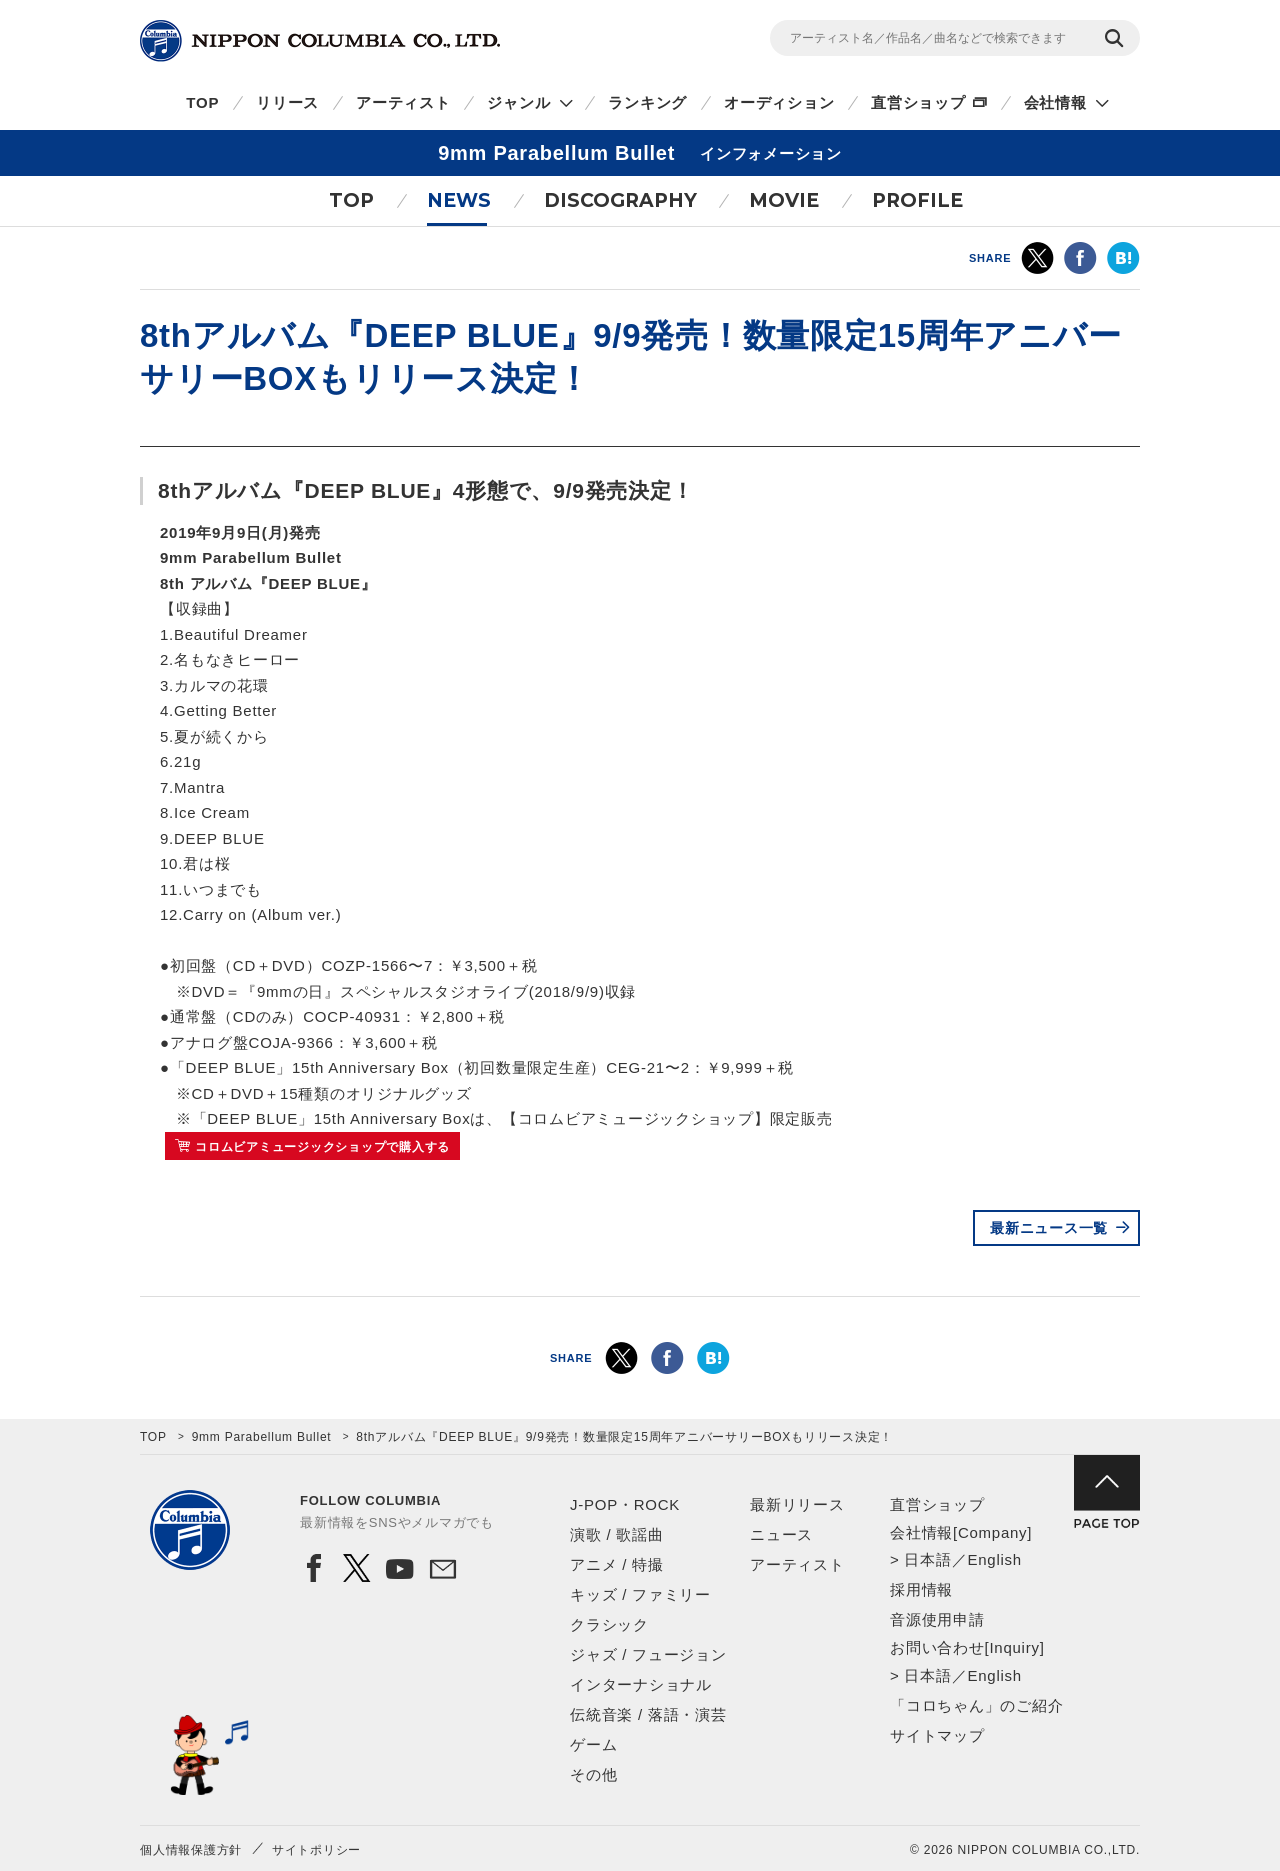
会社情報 (1055, 102)
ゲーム (593, 1744)
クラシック (609, 1624)
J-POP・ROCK (625, 1504)
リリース (287, 102)
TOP (202, 102)
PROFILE (917, 200)
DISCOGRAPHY (620, 200)
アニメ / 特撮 (617, 1564)
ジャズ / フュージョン (648, 1654)
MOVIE (784, 200)
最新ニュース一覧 (1049, 1228)
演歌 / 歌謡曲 (617, 1534)
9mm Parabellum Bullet (262, 1437)
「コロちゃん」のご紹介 (976, 1705)
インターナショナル (641, 1684)
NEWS (459, 200)
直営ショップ (918, 102)
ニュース (781, 1534)
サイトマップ (937, 1735)
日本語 (927, 1559)
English (994, 1559)
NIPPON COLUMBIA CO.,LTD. (320, 41)
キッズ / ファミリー (640, 1594)
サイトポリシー (316, 1850)
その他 (593, 1774)
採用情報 (921, 1589)
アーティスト (403, 102)
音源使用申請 (937, 1619)
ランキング (647, 102)
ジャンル (518, 102)
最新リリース (797, 1504)
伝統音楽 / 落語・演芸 (648, 1714)
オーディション (779, 102)
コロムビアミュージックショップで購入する (322, 1147)
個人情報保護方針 (191, 1850)
